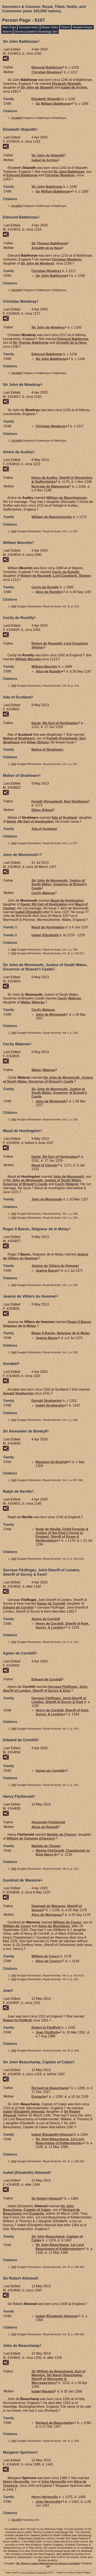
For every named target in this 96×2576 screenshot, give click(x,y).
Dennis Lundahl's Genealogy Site (36, 31)
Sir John (69, 171)
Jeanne (47, 1270)
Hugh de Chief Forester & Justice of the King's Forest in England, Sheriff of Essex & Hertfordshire (62, 1534)
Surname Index (28, 27)
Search (6, 31)
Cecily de (66, 572)
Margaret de (51, 1462)
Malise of (19, 738)
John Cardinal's (28, 2572)
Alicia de (44, 1827)
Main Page (9, 27)
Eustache (38, 2096)
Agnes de (51, 1603)
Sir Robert (46, 2198)
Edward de (18, 1607)
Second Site (41, 2572)
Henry (16, 2481)
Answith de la (46, 248)
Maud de (67, 900)
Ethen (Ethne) (38, 742)
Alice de (48, 592)
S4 (13, 531)
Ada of (64, 817)
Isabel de (74, 87)
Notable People (82, 27)
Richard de (50, 2088)
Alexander (48, 1822)
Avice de (54, 1926)
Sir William (53, 103)
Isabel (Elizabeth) (28, 912)
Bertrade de (50, 486)
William (28, 659)
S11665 (16, 117)
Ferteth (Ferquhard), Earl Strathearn (59, 801)
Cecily (43, 893)
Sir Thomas (49, 243)
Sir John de (37, 87)
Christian (46, 72)
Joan (47, 2032)
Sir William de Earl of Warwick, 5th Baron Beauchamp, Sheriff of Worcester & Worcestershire (58, 2377)
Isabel (50, 1405)
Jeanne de (55, 1266)
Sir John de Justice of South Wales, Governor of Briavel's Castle (59, 884)
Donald (18, 1393)
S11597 (16, 2519)
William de (66, 498)
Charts (65, 27)
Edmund (46, 67)
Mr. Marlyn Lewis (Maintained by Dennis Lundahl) (48, 2563)
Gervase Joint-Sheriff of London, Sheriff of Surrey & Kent (45, 1688)
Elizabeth (66, 83)
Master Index (50, 27)
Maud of (44, 1165)
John (53, 2481)
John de (51, 1014)
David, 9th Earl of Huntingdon (54, 723)
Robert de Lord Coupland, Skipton (56, 575)
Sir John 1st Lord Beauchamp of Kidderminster (60, 2141)
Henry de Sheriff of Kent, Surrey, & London (62, 1625)
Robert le (17, 2020)
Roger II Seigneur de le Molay (60, 1333)
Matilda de (61, 1834)
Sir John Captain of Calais (38, 2208)
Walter (32, 1002)
